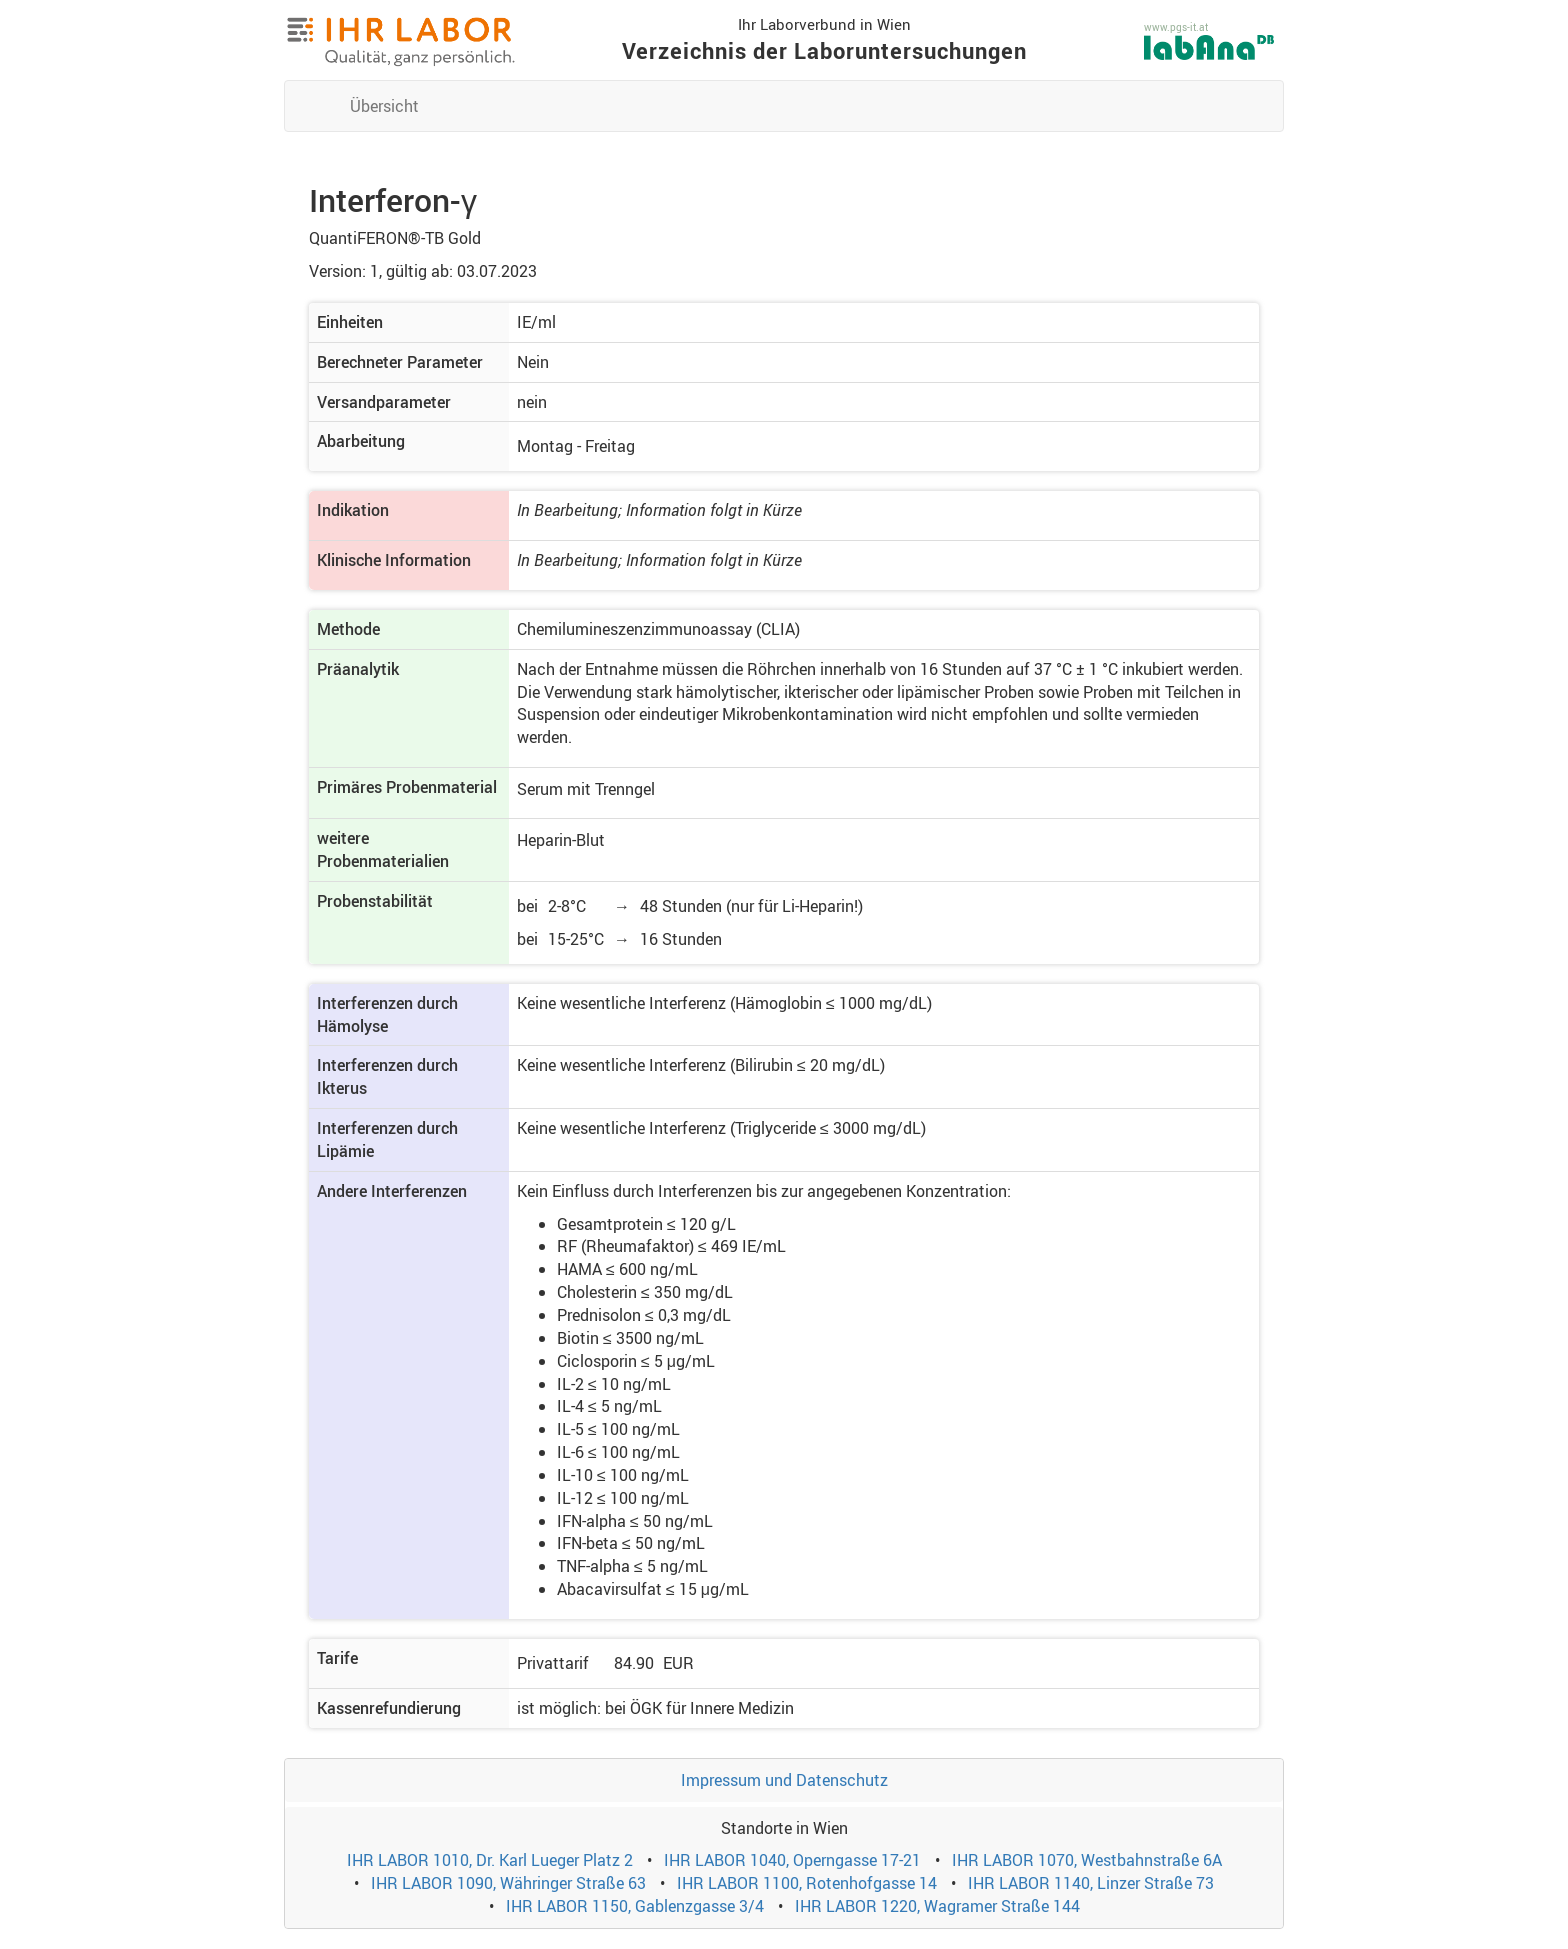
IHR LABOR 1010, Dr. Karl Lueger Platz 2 (490, 1860)
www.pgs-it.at (1176, 27)
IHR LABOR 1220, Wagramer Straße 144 (937, 1906)
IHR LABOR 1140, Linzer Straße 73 (1091, 1883)
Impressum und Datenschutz (784, 1780)
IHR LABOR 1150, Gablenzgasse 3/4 (635, 1906)
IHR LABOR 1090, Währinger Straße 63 (508, 1883)
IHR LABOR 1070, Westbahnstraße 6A (1087, 1860)
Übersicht (384, 106)
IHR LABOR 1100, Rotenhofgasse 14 (807, 1883)
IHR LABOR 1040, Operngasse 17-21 (792, 1860)
